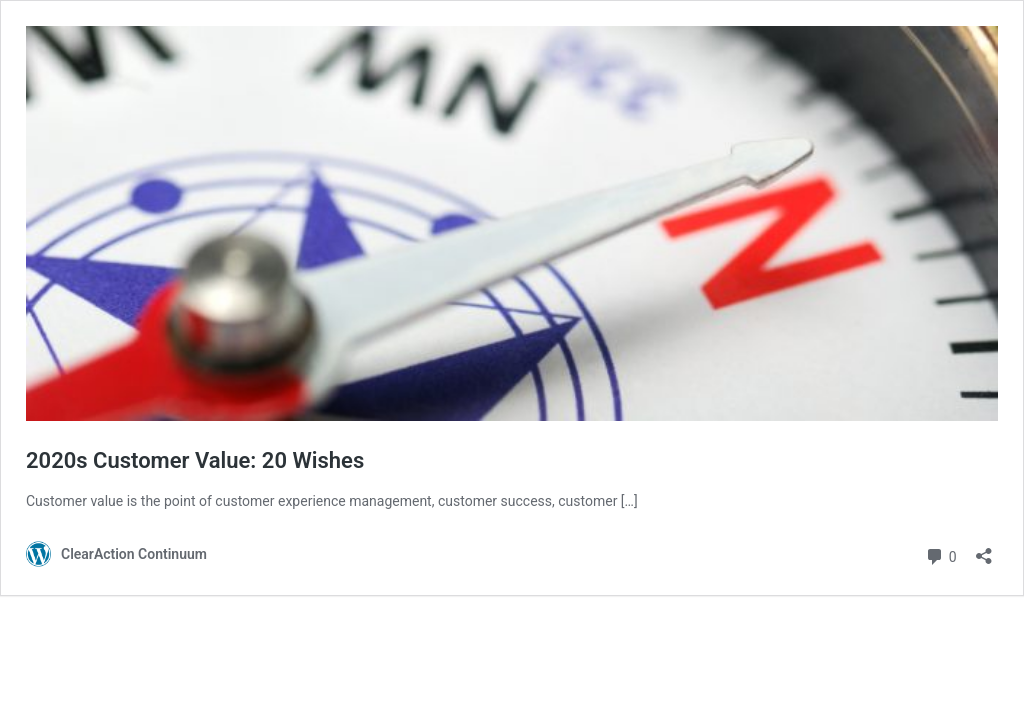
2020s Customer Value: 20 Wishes (195, 460)
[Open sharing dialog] (984, 549)
